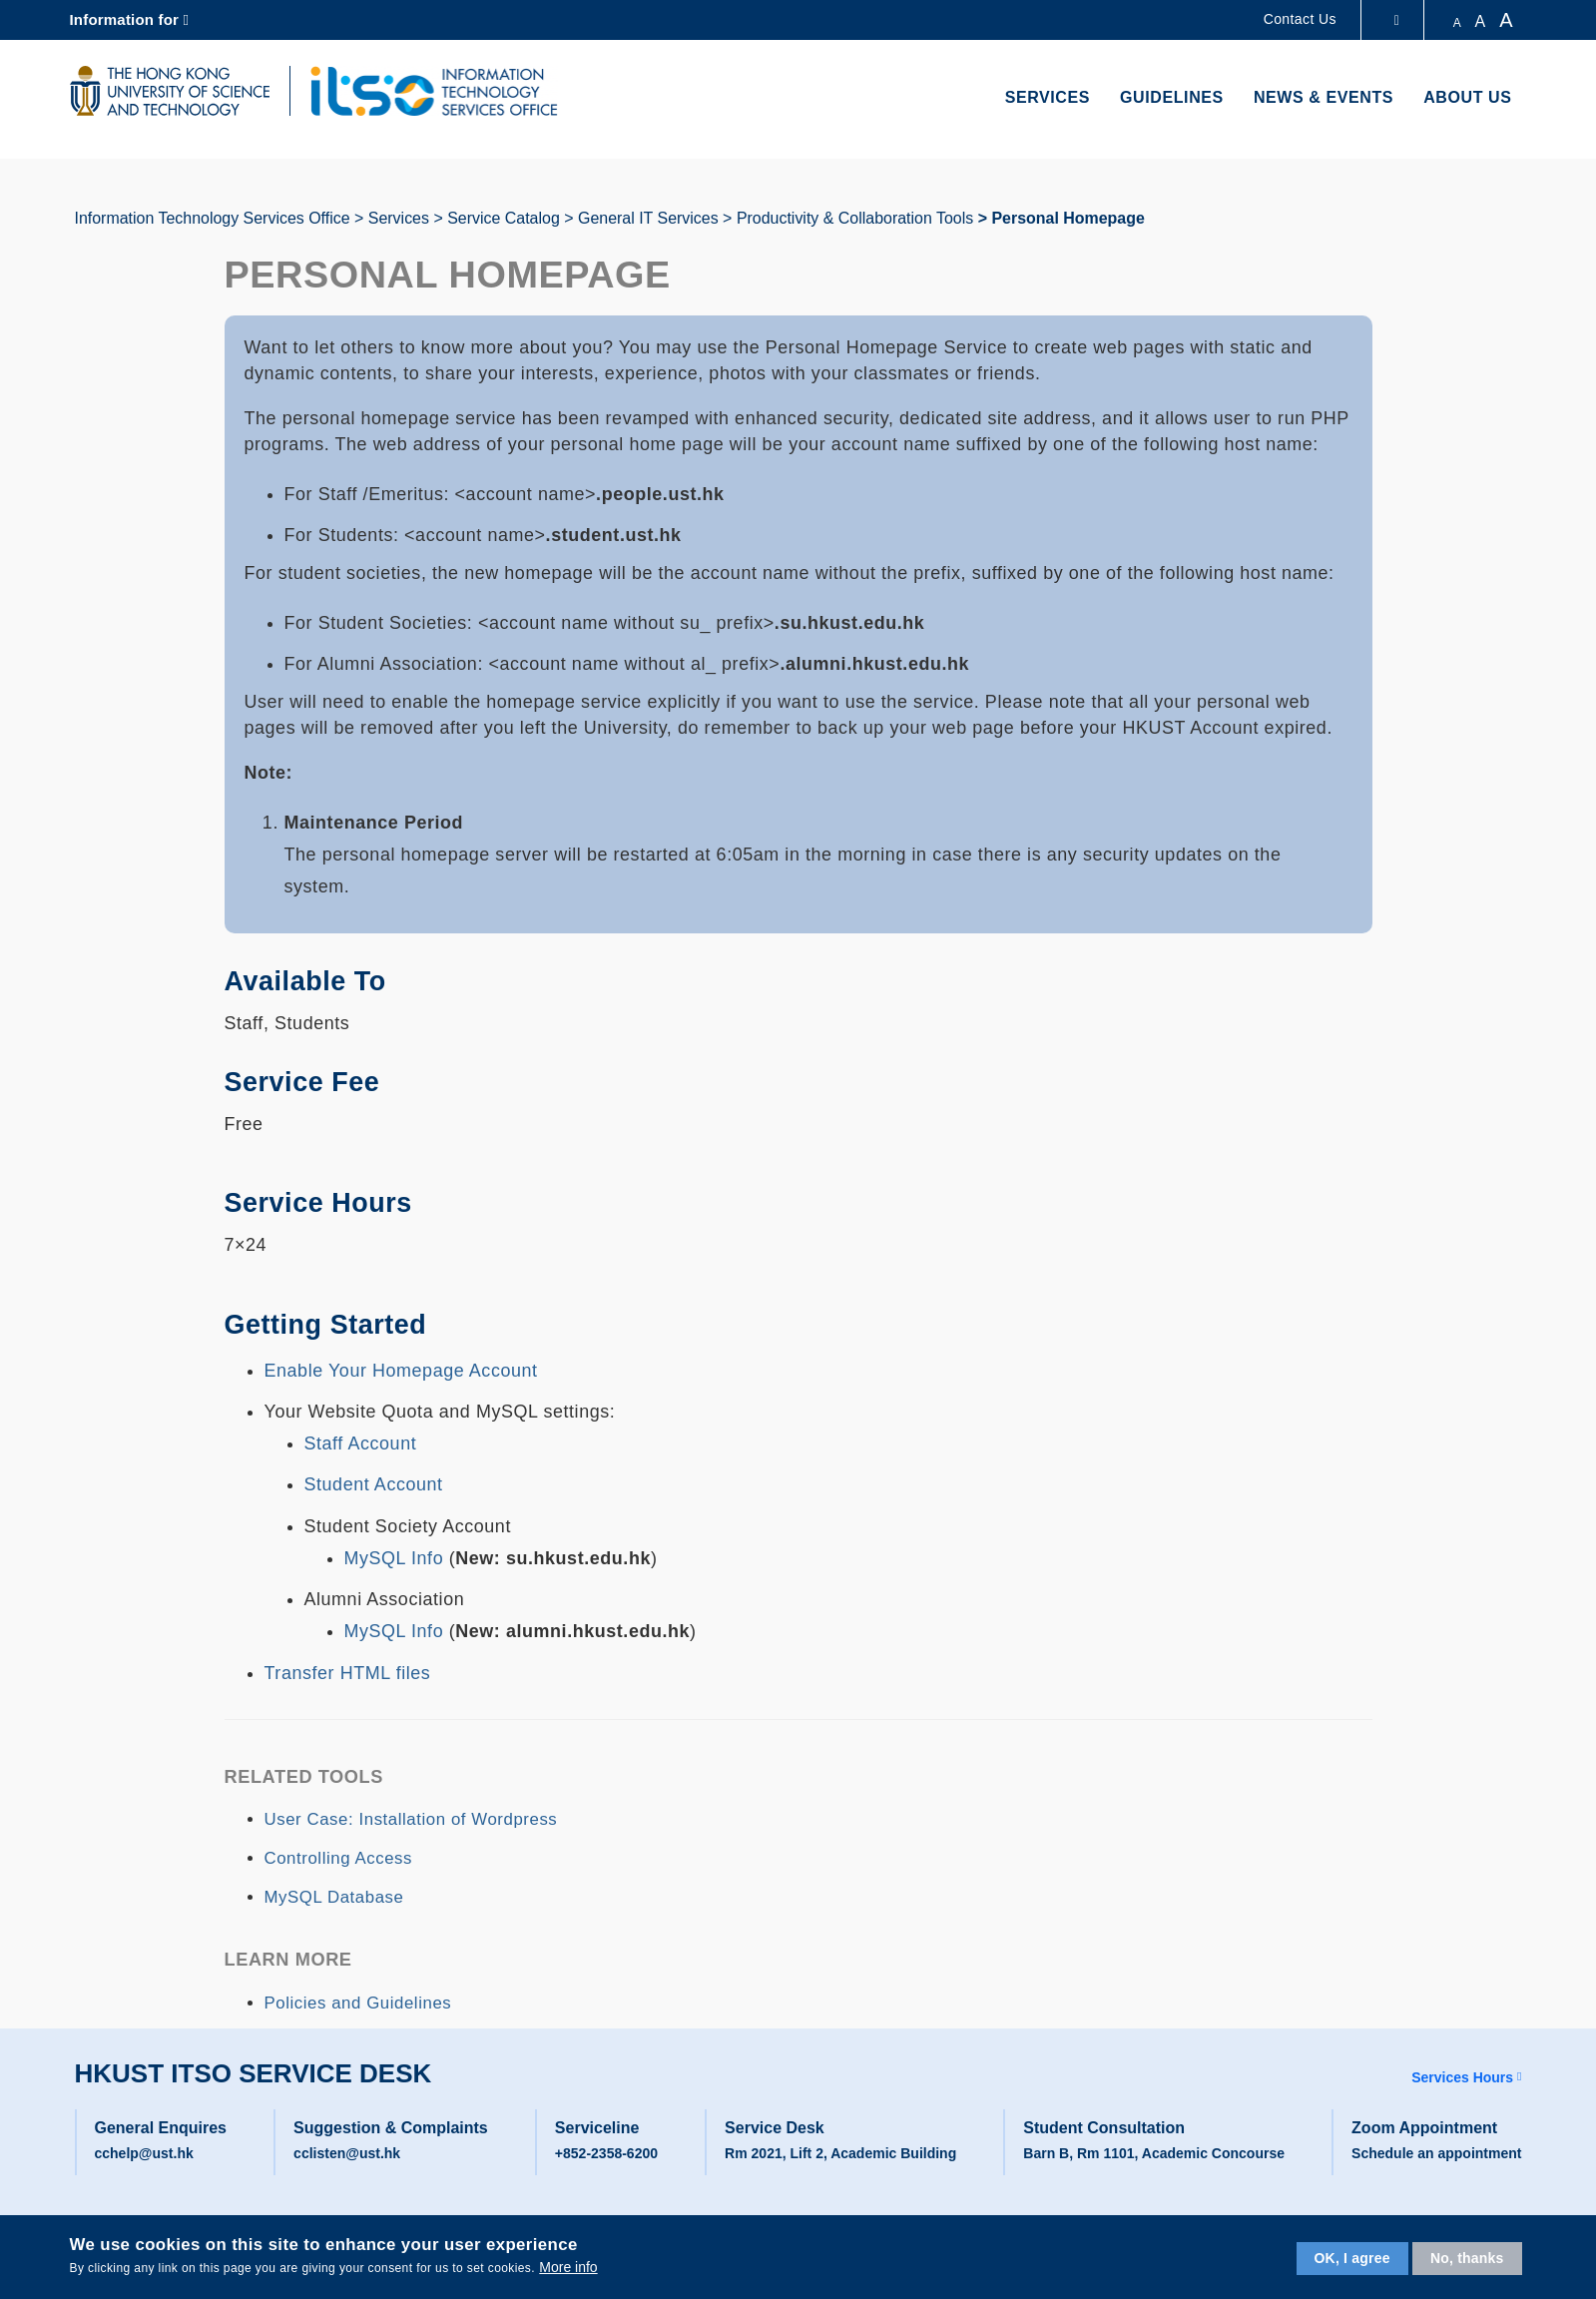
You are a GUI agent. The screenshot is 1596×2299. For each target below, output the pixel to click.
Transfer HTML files (348, 1673)
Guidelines (1172, 97)
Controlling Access (338, 1858)
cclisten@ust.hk (346, 2153)
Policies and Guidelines (358, 2003)
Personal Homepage (1067, 218)
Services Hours (1462, 2077)
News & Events (1323, 97)
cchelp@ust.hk (144, 2153)
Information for (125, 19)
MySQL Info (396, 1558)
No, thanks (1467, 2258)
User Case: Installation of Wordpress (411, 1819)
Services (1047, 97)
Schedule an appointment (1436, 2153)
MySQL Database (334, 1897)
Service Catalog (503, 218)
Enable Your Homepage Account (401, 1371)
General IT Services (648, 218)
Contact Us (1300, 19)
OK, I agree (1352, 2258)
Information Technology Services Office (212, 218)
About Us (1467, 97)
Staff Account (360, 1443)
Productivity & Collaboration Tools (855, 218)
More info (568, 2267)
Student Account (373, 1484)
